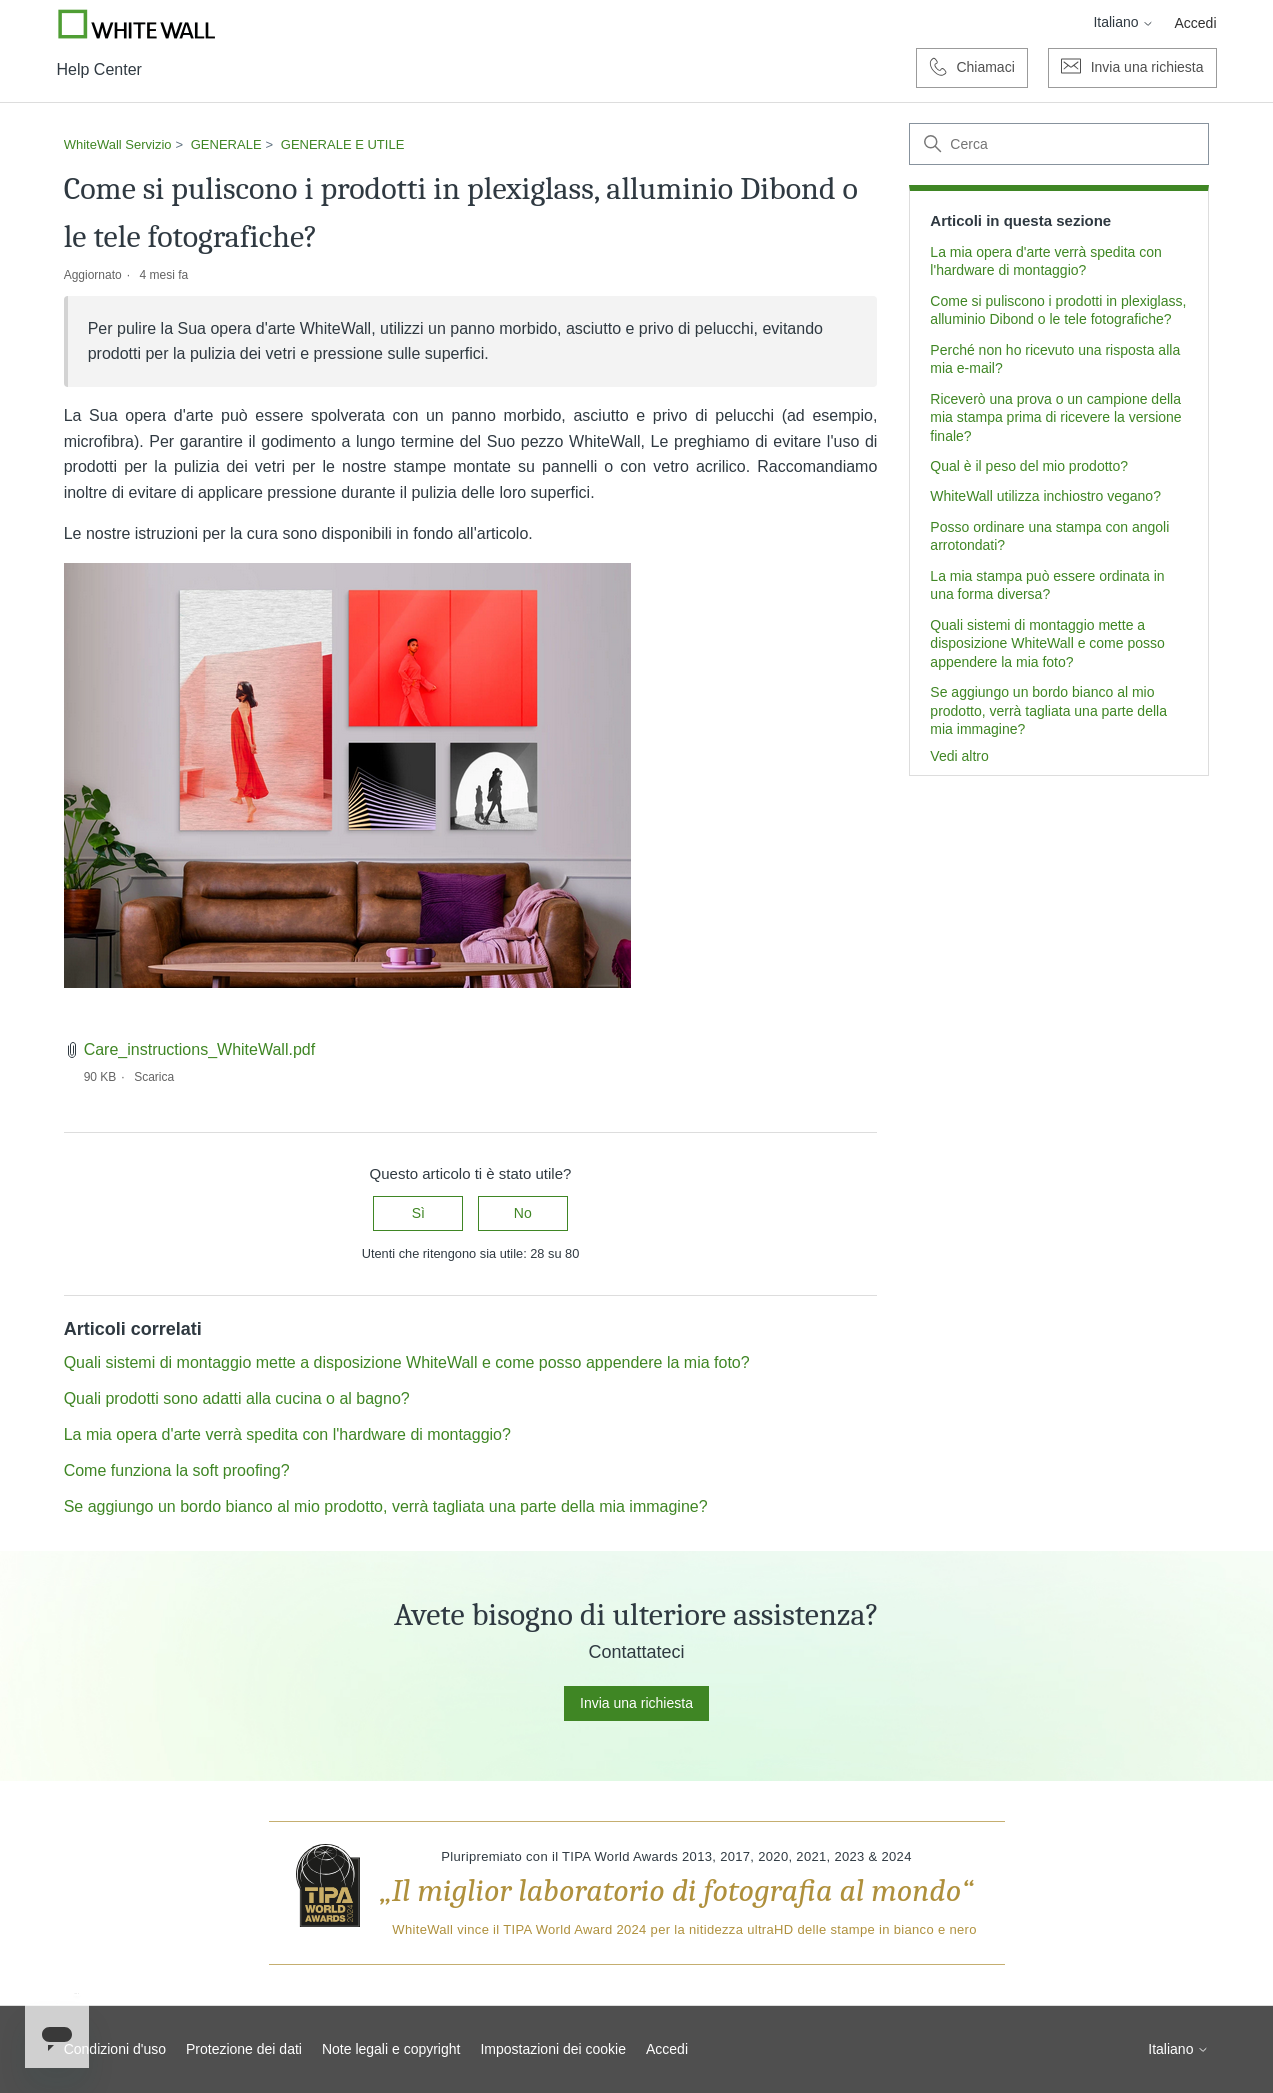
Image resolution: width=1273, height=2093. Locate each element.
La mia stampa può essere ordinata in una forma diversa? (1047, 585)
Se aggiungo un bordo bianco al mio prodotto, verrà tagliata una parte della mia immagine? (1048, 710)
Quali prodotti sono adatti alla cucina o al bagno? (237, 1398)
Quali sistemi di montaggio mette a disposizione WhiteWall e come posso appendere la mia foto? (1047, 643)
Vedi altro (959, 756)
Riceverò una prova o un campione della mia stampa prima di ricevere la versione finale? (1055, 417)
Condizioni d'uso (115, 2049)
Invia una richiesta (636, 1703)
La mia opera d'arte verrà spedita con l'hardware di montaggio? (1045, 261)
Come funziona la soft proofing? (177, 1470)
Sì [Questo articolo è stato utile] (418, 1213)
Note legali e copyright (391, 2049)
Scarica (154, 1077)
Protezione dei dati (244, 2049)
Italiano (1123, 22)
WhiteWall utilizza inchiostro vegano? (1045, 496)
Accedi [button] (1195, 23)
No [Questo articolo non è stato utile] (523, 1213)
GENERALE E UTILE (343, 144)
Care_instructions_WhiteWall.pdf (200, 1049)
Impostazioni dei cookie (553, 2049)
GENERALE (226, 144)
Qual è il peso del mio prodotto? (1029, 466)
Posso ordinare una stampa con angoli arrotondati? (1049, 536)
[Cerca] (1059, 144)
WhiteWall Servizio (118, 144)
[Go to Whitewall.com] (137, 24)
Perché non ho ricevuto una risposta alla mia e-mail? (1055, 359)
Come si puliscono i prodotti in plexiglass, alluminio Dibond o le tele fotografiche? (1058, 310)
